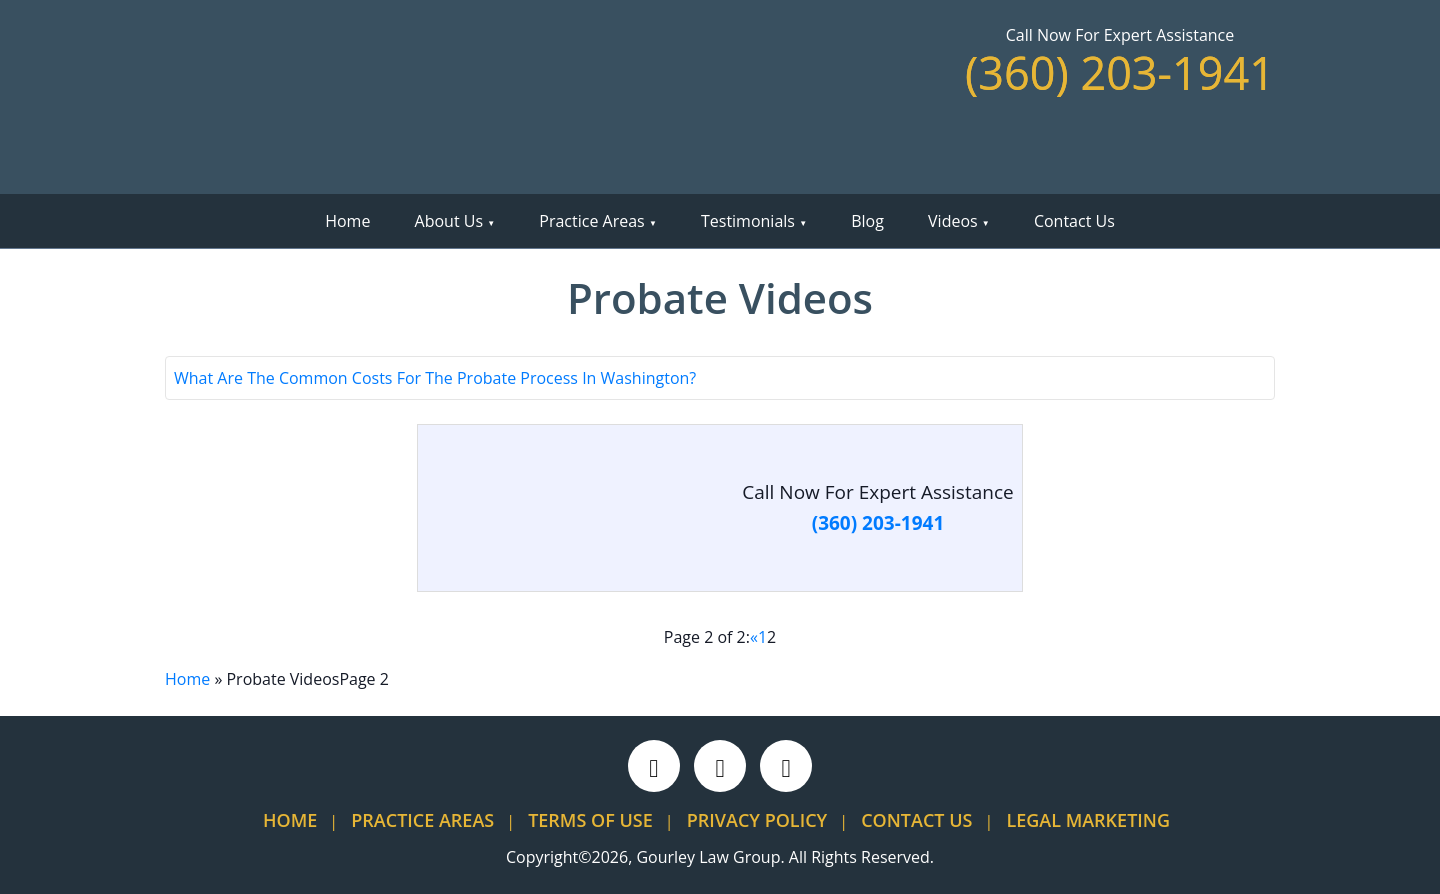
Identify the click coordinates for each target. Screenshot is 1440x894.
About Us (449, 221)
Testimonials (748, 221)
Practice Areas (591, 221)
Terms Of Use (590, 820)
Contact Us (1074, 221)
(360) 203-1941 (1120, 72)
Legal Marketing (1088, 820)
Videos (953, 221)
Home (347, 221)
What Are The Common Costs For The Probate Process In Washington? (435, 378)
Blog (867, 221)
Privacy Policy (757, 820)
